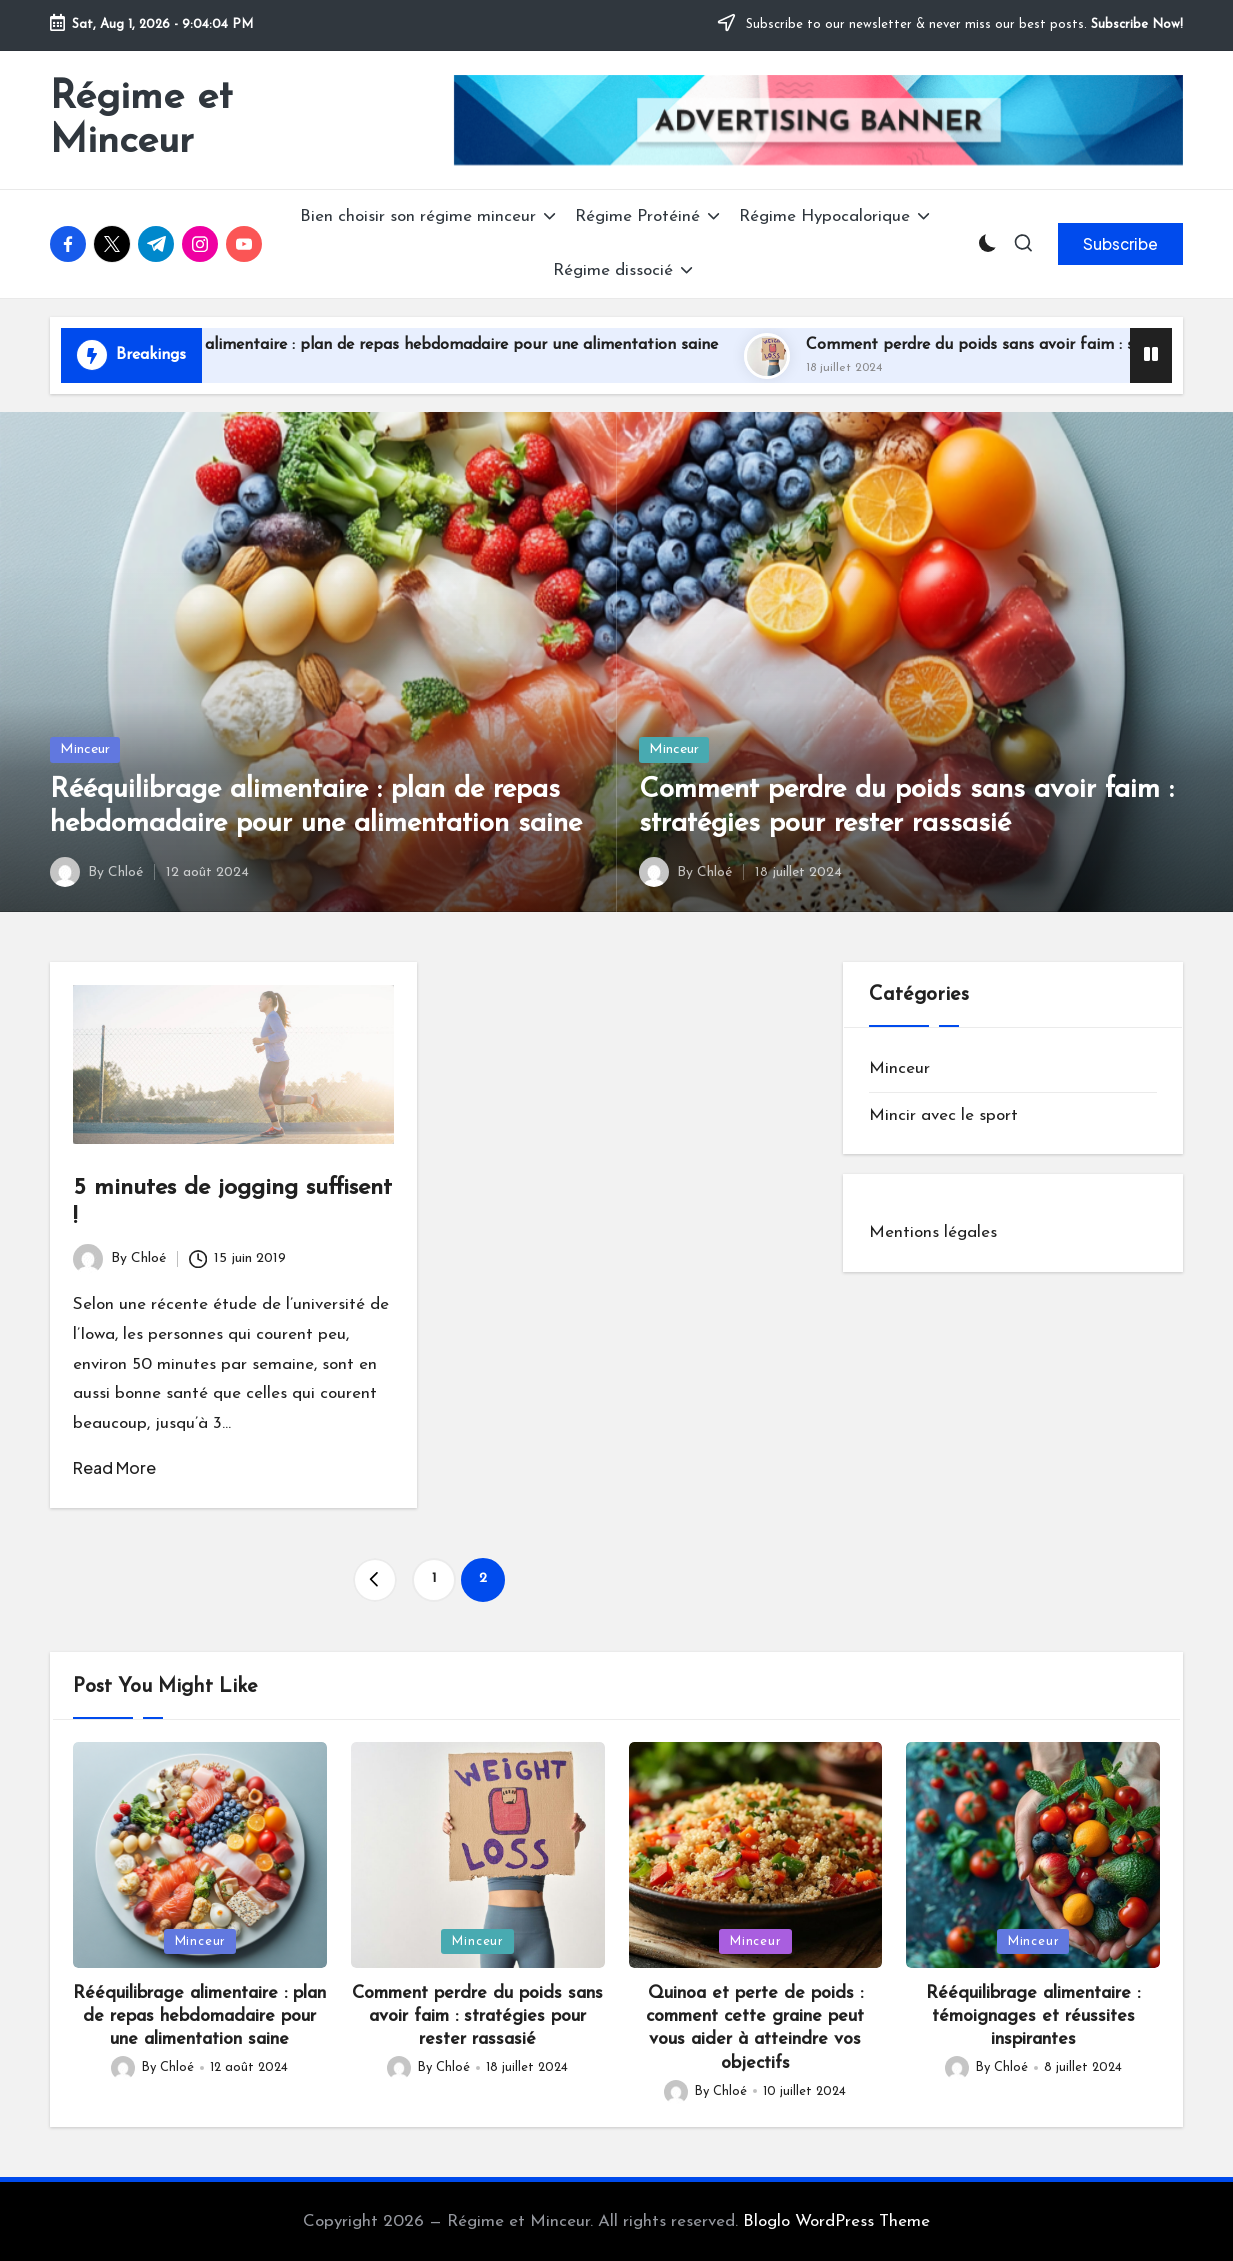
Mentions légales (933, 1232)
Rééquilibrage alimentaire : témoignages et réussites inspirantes (1033, 2017)
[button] (1120, 244)
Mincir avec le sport (943, 1115)
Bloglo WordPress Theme (836, 2221)
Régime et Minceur (141, 120)
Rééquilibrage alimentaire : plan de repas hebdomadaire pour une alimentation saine (473, 345)
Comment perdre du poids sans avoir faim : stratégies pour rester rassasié (477, 2017)
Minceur (85, 749)
